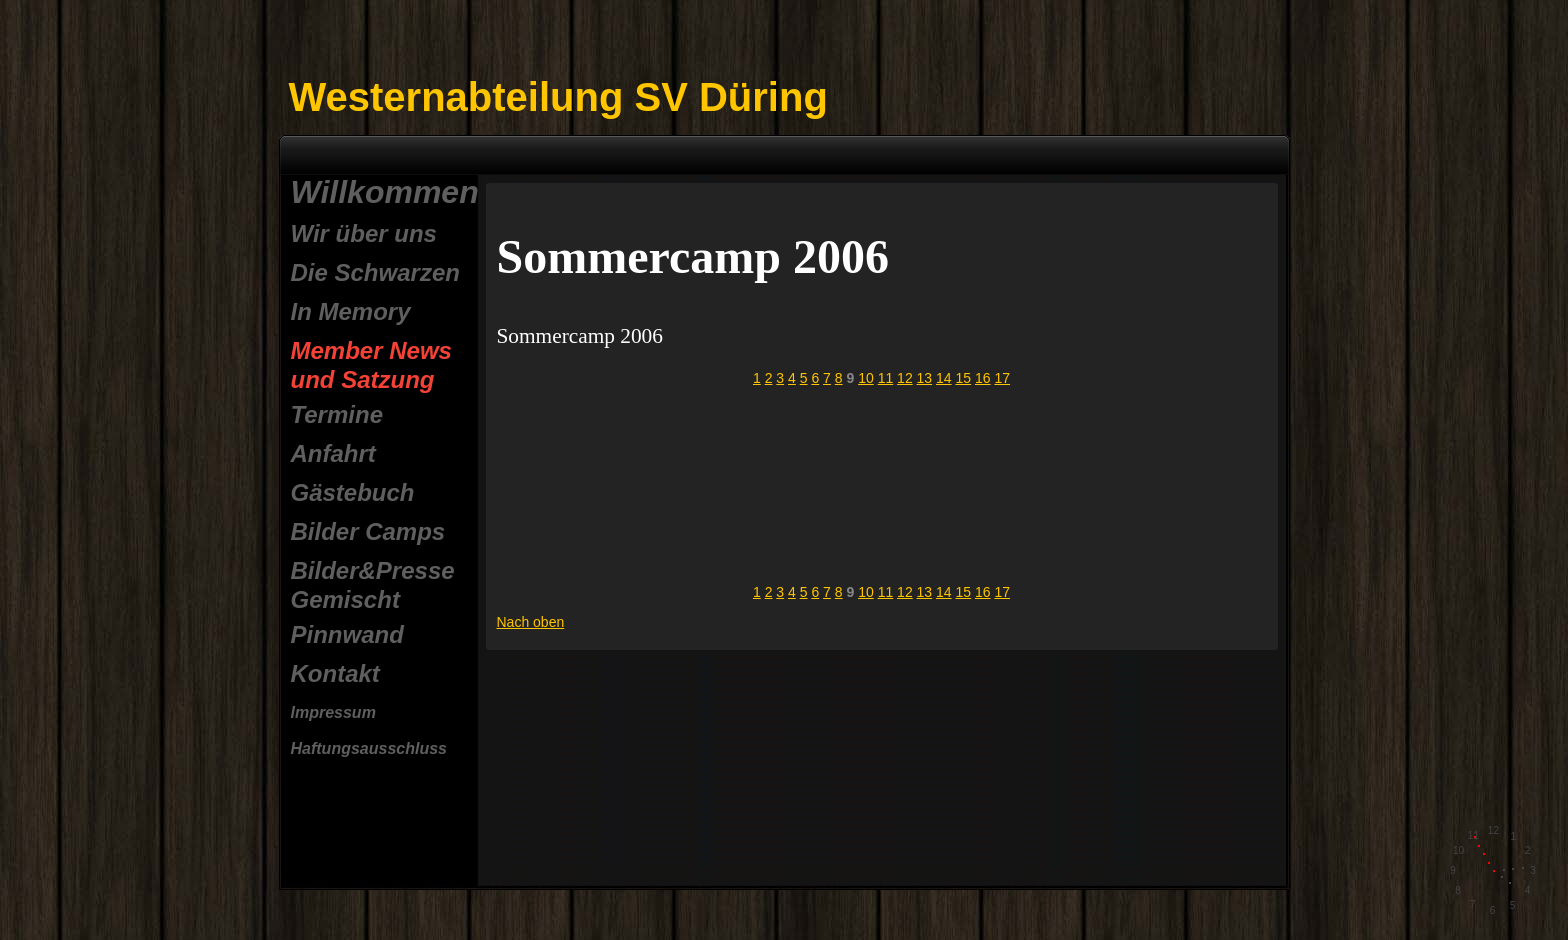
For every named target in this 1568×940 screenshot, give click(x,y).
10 (866, 378)
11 (886, 378)
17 (1002, 378)
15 (964, 378)
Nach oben (531, 622)
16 (983, 378)
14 (944, 378)
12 (905, 378)
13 (925, 378)
